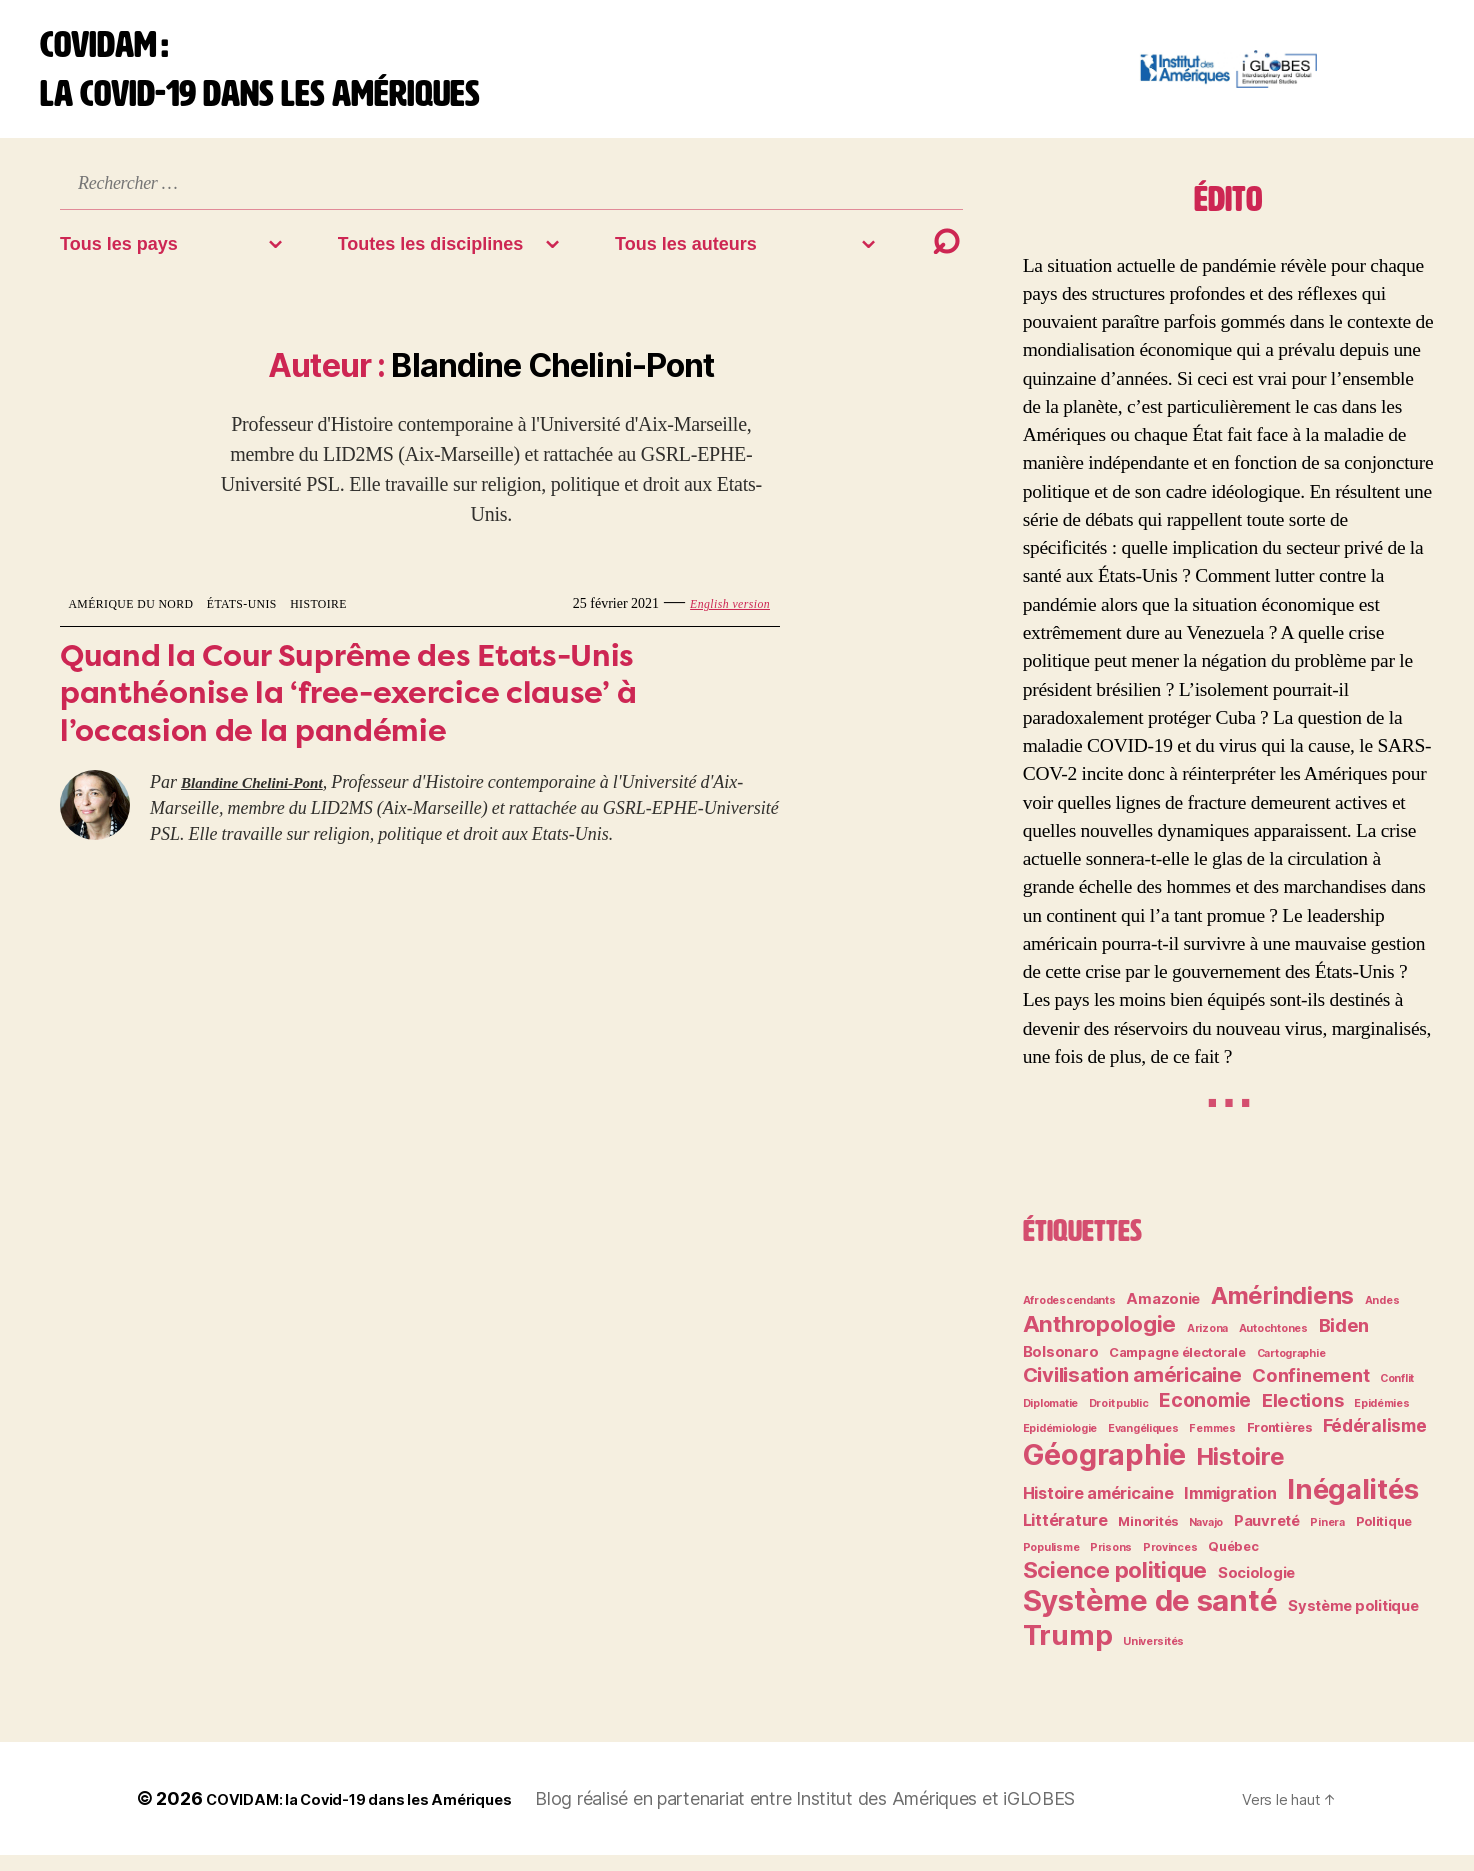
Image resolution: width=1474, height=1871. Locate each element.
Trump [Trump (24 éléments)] (1068, 1651)
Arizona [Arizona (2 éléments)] (1207, 1344)
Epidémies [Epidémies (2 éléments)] (1382, 1419)
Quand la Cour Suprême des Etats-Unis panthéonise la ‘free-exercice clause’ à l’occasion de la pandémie (398, 720)
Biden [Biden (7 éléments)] (1344, 1341)
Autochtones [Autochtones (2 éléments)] (1273, 1344)
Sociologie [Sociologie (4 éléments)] (1256, 1589)
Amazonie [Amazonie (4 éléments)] (1163, 1315)
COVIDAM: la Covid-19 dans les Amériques (389, 1814)
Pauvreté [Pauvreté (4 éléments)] (1267, 1537)
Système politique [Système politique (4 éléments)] (1353, 1622)
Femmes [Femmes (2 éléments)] (1212, 1444)
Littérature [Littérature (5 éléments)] (1065, 1536)
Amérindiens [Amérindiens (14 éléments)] (1282, 1311)
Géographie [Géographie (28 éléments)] (1104, 1470)
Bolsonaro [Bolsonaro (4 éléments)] (1061, 1368)
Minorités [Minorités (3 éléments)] (1148, 1537)
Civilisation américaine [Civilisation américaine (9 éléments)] (1132, 1390)
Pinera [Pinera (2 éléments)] (1327, 1538)
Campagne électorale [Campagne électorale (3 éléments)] (1177, 1368)
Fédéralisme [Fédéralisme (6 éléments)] (1375, 1441)
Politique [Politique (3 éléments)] (1384, 1537)
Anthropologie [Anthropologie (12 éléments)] (1100, 1339)
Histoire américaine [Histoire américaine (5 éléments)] (1098, 1509)
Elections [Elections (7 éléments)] (1303, 1416)
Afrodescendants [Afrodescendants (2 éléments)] (1069, 1316)
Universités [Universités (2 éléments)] (1153, 1657)
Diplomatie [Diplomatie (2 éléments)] (1050, 1419)
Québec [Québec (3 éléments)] (1233, 1562)
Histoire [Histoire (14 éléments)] (1241, 1472)
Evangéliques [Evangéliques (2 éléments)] (1143, 1444)
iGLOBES (1100, 1814)
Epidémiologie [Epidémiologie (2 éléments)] (1060, 1444)
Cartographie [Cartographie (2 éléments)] (1291, 1369)
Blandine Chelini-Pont (265, 820)
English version (722, 619)
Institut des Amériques (950, 1814)
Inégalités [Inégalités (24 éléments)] (1352, 1505)
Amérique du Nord (144, 619)
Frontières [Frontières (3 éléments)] (1279, 1443)
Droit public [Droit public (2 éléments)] (1119, 1419)
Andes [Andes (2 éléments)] (1382, 1316)
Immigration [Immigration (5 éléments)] (1230, 1509)
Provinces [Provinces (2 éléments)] (1170, 1563)
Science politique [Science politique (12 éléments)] (1115, 1585)
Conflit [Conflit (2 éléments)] (1397, 1394)
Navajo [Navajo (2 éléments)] (1206, 1538)
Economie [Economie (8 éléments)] (1205, 1416)
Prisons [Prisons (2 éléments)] (1111, 1563)
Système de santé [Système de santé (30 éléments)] (1150, 1616)
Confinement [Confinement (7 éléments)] (1310, 1391)
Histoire (366, 619)
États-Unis (275, 619)
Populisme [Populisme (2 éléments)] (1051, 1563)
